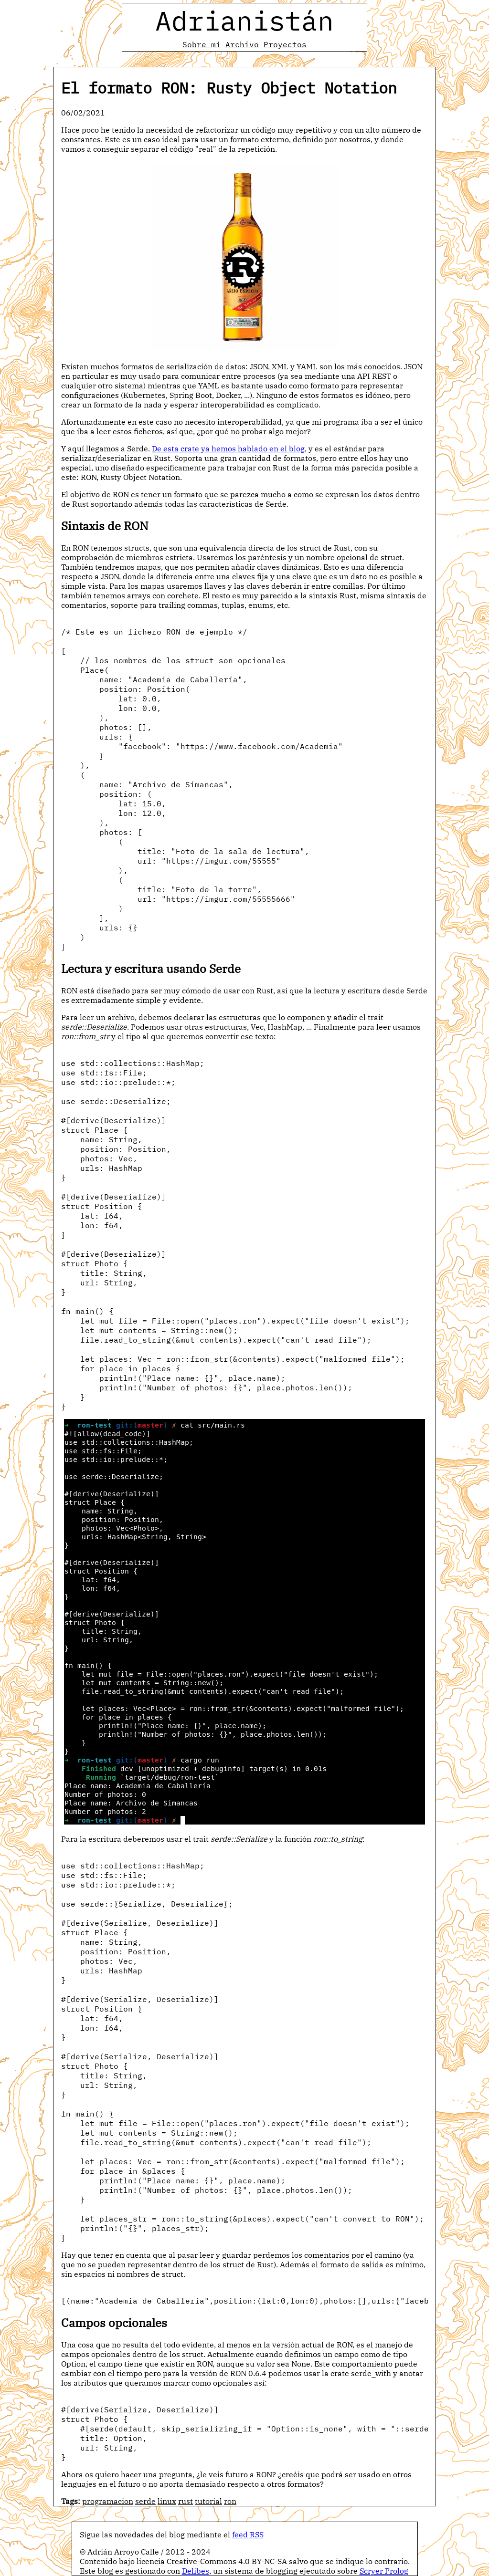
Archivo (242, 44)
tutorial (208, 2501)
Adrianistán (244, 20)
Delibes (195, 2571)
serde (145, 2501)
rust (185, 2501)
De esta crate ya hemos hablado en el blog (228, 448)
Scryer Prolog (384, 2571)
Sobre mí (201, 44)
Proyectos (285, 44)
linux (167, 2501)
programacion (107, 2501)
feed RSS (248, 2534)
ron (230, 2501)
